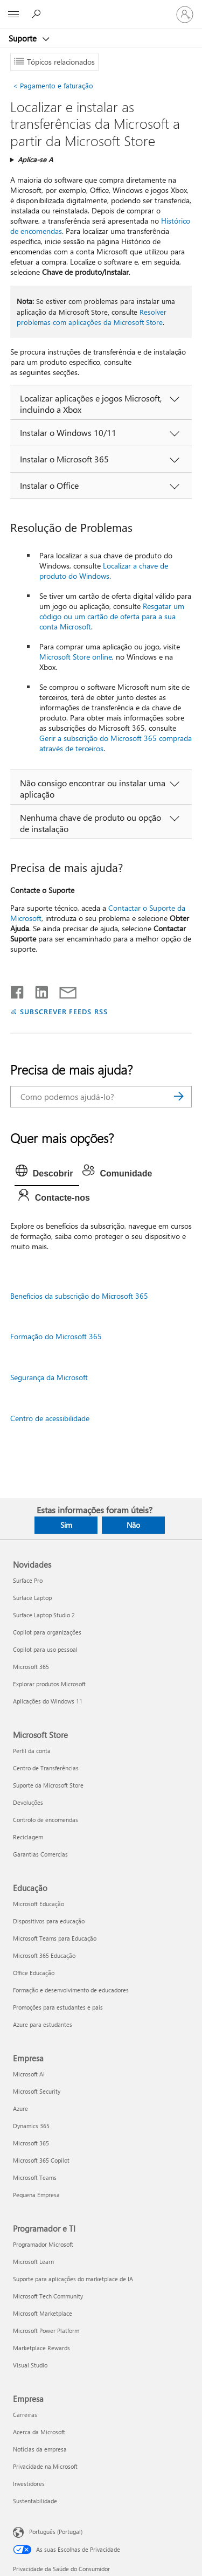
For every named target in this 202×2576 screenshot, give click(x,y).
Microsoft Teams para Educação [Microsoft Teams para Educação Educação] (54, 1938)
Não (133, 1525)
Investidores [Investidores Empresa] (29, 2484)
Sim (66, 1525)
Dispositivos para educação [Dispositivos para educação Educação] (49, 1921)
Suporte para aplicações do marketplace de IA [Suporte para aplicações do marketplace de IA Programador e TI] (73, 2279)
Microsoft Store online (75, 657)
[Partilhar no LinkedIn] (37, 990)
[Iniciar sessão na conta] (185, 14)
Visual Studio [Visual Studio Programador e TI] (30, 2365)
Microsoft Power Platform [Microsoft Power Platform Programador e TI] (46, 2330)
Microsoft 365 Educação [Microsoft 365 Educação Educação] (44, 1955)
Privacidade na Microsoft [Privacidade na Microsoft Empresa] (45, 2466)
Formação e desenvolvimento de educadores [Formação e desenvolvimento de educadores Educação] (71, 1990)
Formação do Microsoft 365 (56, 1336)
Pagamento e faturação (53, 85)
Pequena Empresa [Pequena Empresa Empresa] (36, 2195)
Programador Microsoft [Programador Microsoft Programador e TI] (43, 2244)
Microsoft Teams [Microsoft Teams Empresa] (35, 2177)
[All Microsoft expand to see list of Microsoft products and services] (13, 14)
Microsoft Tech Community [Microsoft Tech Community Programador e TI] (48, 2296)
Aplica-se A (35, 159)
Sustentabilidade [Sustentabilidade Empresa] (35, 2501)
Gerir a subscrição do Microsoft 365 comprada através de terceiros (115, 743)
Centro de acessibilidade (49, 1418)
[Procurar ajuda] (38, 14)
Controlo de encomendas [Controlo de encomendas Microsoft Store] (45, 1820)
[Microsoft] (100, 8)
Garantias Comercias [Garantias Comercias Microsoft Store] (40, 1854)
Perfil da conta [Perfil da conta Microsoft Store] (32, 1751)
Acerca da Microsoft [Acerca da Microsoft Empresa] (39, 2432)
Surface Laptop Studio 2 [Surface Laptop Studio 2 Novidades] (44, 1615)
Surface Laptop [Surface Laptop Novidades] (32, 1598)
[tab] (47, 1173)
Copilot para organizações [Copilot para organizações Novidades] (47, 1632)
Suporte (24, 38)
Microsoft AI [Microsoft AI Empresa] (29, 2074)
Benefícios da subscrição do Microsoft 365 (79, 1296)
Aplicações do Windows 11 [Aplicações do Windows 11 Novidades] (47, 1701)
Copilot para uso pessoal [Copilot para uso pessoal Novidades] (45, 1649)
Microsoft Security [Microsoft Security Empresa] (36, 2091)
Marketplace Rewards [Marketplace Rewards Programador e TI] (41, 2348)
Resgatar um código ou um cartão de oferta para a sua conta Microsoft (111, 616)
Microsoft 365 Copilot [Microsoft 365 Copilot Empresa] (41, 2160)
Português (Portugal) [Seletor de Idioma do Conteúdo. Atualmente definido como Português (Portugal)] (55, 2531)
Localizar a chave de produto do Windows (103, 570)
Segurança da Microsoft (49, 1377)
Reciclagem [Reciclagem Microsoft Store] (28, 1837)
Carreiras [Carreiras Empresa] (25, 2415)
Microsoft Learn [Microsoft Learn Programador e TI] (33, 2262)
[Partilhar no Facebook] (17, 990)
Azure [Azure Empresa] (20, 2108)
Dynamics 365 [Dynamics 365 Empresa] (31, 2126)
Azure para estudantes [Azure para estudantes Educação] (42, 2024)
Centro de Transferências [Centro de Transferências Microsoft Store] (46, 1768)
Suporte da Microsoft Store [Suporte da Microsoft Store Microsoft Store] (48, 1785)
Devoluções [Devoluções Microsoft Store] (28, 1802)
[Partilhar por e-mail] (63, 990)
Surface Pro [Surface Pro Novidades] (28, 1580)
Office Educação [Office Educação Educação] (33, 1973)
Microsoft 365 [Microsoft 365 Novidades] (31, 1667)
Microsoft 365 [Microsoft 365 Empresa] (31, 2143)
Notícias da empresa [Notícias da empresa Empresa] (40, 2449)
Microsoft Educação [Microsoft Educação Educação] (38, 1904)
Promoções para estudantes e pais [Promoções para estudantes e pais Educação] (58, 2007)
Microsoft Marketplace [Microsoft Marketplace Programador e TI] (42, 2313)
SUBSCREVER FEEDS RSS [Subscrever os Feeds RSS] (64, 1011)
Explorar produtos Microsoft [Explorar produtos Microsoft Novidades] (49, 1684)
